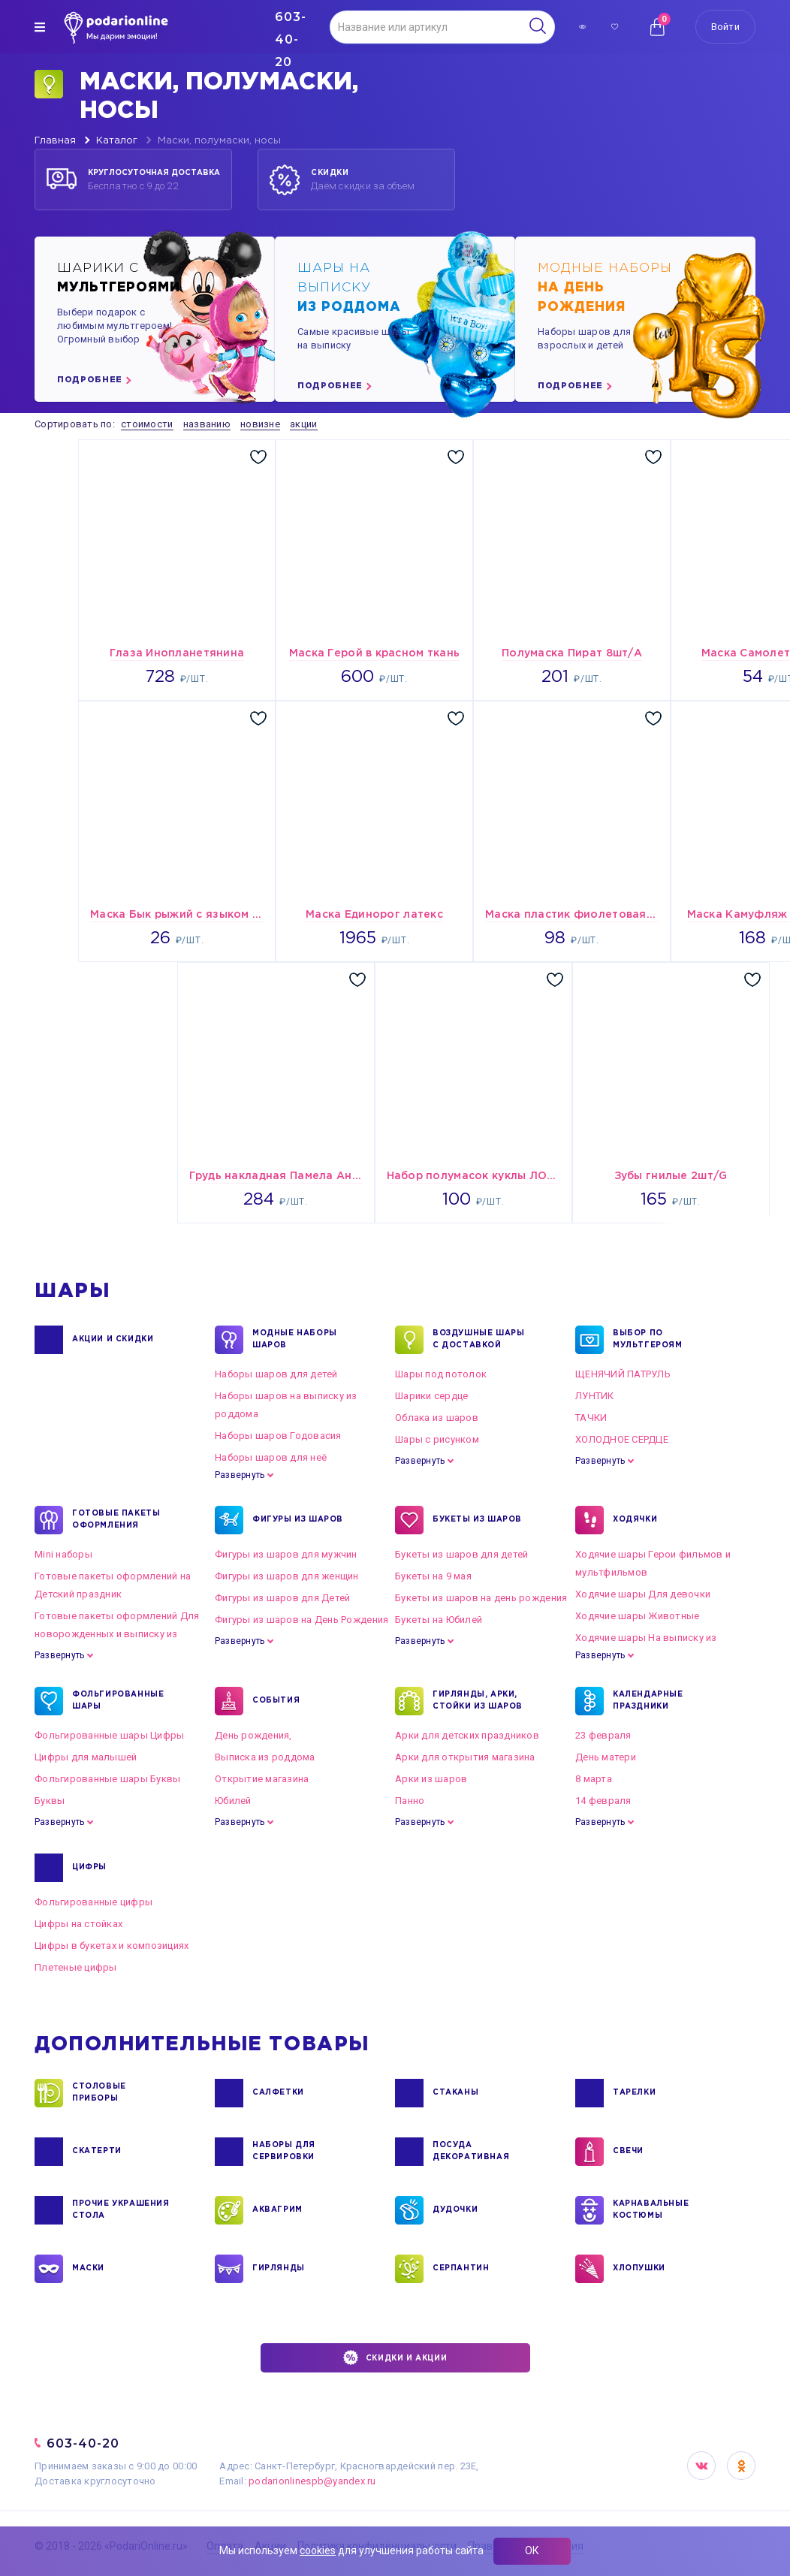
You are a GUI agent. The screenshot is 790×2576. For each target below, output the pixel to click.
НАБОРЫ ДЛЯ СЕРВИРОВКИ (283, 2151)
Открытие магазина (262, 1778)
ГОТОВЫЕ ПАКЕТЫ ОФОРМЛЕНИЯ (116, 1520)
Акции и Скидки (112, 1340)
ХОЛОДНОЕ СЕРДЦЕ (621, 1439)
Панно (409, 1800)
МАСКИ (88, 2269)
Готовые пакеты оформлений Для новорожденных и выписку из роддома (117, 1634)
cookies (318, 2550)
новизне (260, 424)
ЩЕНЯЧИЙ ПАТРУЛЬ (623, 1374)
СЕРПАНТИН (461, 2269)
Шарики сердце (431, 1395)
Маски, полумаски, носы (219, 141)
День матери (605, 1757)
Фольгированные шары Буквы (108, 1778)
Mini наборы (63, 1554)
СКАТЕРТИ (97, 2151)
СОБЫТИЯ (276, 1701)
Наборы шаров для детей (276, 1374)
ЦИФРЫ (89, 1868)
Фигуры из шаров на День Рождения (301, 1619)
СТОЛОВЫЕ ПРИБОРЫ (99, 2093)
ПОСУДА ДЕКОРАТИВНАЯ (471, 2151)
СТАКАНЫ (455, 2093)
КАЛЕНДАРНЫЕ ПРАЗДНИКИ (648, 1701)
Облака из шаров (436, 1417)
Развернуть (239, 1475)
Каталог (116, 141)
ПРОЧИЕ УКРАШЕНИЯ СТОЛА (121, 2210)
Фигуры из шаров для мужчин (286, 1554)
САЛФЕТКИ (278, 2093)
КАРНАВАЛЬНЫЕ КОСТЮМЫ (651, 2210)
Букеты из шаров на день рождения (481, 1597)
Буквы (50, 1800)
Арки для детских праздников (467, 1735)
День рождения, (253, 1735)
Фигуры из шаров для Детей (283, 1597)
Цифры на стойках (78, 1923)
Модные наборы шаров (294, 1340)
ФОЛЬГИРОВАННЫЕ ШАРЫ (118, 1701)
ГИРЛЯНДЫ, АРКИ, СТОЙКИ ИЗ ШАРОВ (478, 1701)
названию (207, 424)
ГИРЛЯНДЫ (278, 2269)
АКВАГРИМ (277, 2210)
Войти (725, 26)
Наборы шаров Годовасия (278, 1435)
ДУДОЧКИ (455, 2210)
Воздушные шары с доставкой (478, 1340)
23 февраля (603, 1735)
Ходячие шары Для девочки (642, 1594)
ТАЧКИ (591, 1417)
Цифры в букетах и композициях (112, 1945)
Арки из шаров (431, 1778)
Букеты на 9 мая (433, 1576)
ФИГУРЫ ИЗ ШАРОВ (297, 1520)
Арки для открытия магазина (465, 1757)
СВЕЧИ (628, 2151)
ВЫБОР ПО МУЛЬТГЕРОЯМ (648, 1340)
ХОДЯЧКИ (635, 1520)
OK (741, 2465)
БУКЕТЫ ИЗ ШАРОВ (477, 1520)
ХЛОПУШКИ (639, 2269)
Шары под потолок (441, 1374)
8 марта (593, 1778)
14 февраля (603, 1800)
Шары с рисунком (437, 1439)
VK (701, 2465)
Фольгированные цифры (93, 1902)
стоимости (147, 424)
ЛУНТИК (594, 1395)
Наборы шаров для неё (271, 1457)
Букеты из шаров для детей (462, 1554)
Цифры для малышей (86, 1757)
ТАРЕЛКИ (634, 2093)
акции (303, 424)
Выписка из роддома (265, 1757)
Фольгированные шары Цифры (110, 1735)
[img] (40, 27)
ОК (532, 2550)
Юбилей (233, 1800)
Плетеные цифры (76, 1967)
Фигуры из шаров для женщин (287, 1576)
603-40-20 (83, 2443)
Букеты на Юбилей (438, 1619)
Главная (55, 141)
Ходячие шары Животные (637, 1615)
